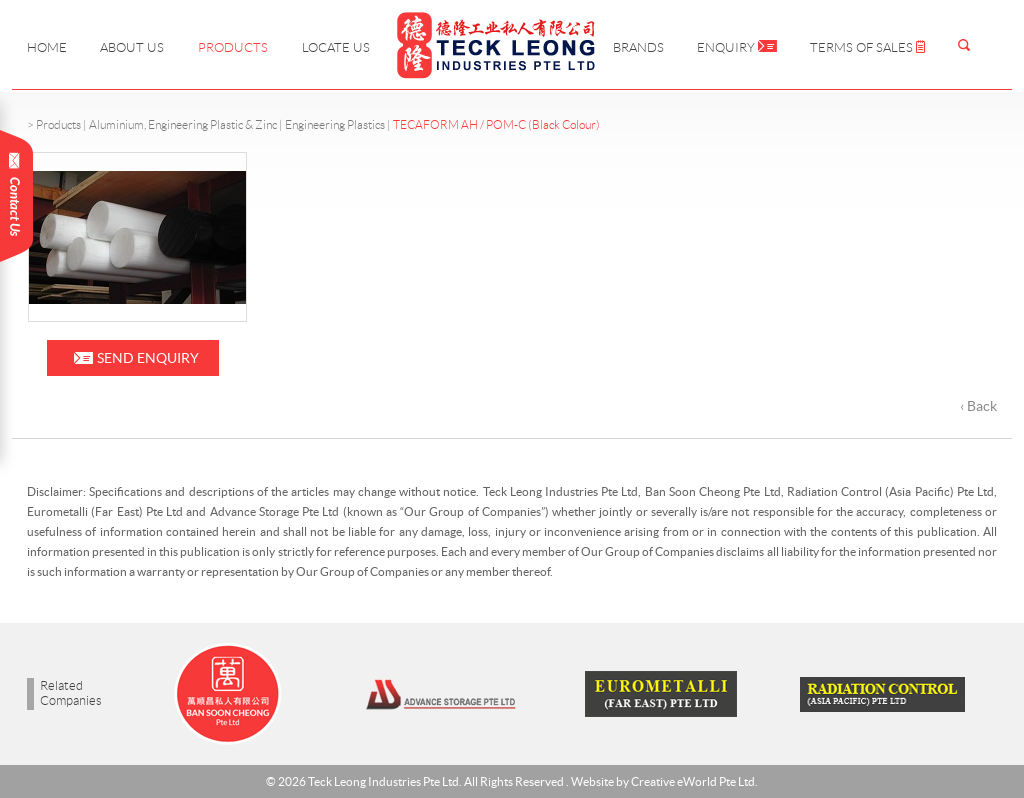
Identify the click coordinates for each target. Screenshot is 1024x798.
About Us (132, 47)
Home (47, 47)
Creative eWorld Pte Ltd (693, 781)
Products (233, 47)
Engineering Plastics (335, 124)
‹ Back (978, 406)
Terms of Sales (867, 47)
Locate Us (336, 47)
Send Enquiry (148, 358)
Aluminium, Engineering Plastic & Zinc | (187, 124)
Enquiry (737, 47)
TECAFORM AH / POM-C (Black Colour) (496, 124)
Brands (638, 47)
